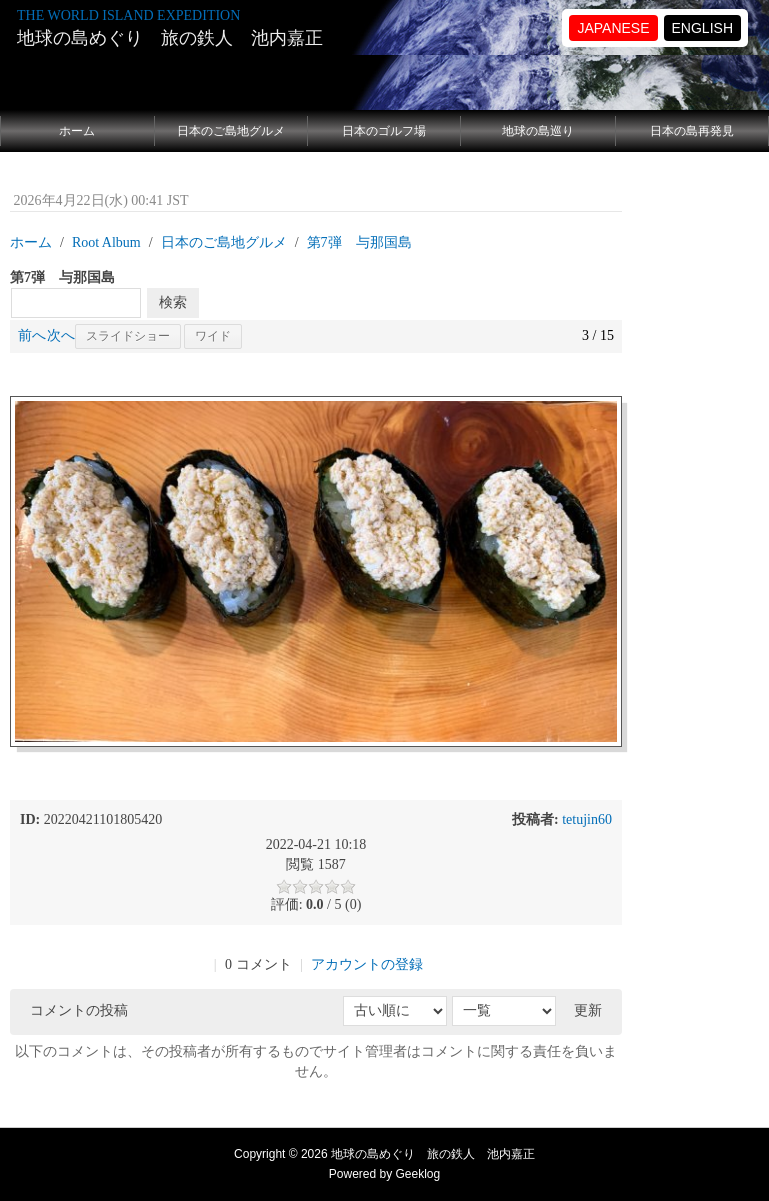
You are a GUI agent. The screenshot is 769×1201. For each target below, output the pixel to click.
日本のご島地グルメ (231, 131)
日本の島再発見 (692, 131)
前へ (32, 335)
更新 (588, 1010)
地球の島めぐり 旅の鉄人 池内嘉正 (170, 38)
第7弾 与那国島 (359, 242)
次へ (61, 335)
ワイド (213, 336)
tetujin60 (587, 819)
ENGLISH (702, 28)
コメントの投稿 (79, 1010)
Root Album (106, 242)
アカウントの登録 (367, 964)
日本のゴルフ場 (384, 131)
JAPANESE (613, 28)
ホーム (77, 131)
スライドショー (128, 336)
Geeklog (418, 1174)
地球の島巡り (538, 131)
